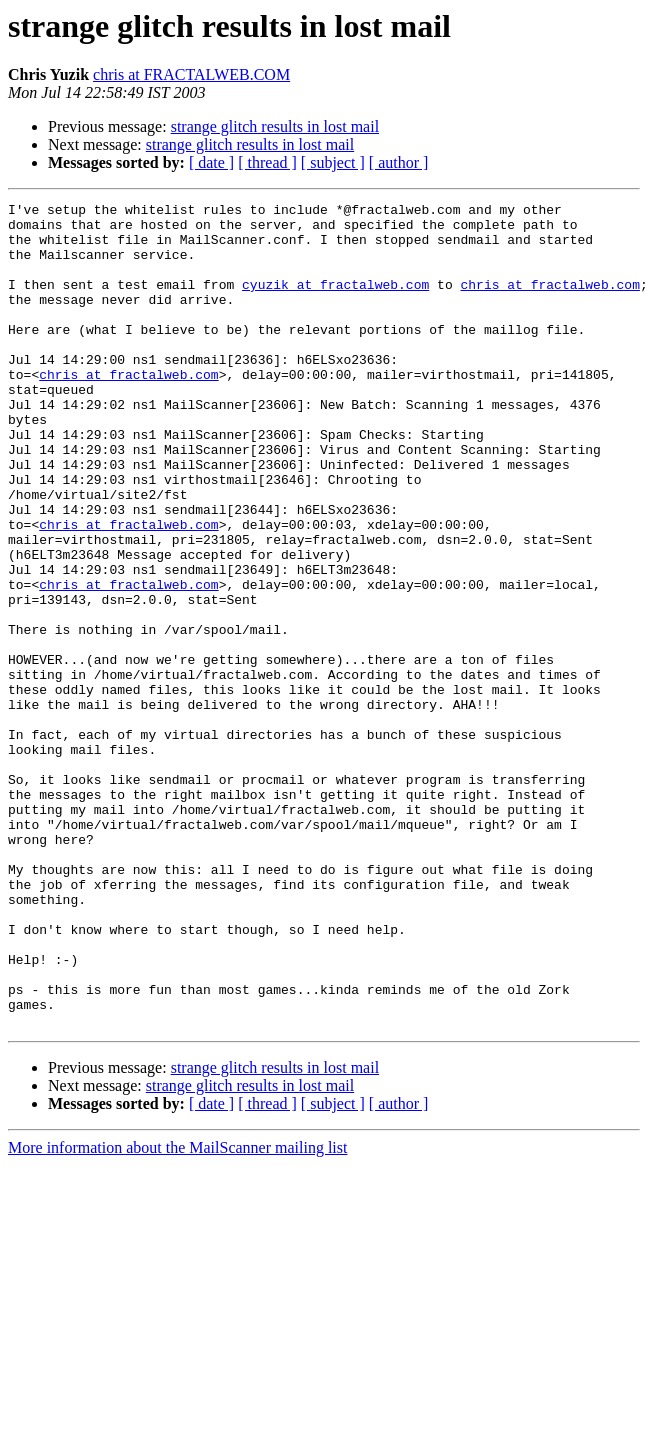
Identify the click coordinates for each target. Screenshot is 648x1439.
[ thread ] (267, 162)
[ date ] (211, 162)
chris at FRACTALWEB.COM (191, 74)
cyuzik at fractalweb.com (335, 302)
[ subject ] (333, 162)
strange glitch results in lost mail (275, 126)
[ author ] (399, 162)
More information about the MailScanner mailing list (177, 1312)
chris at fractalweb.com (549, 302)
